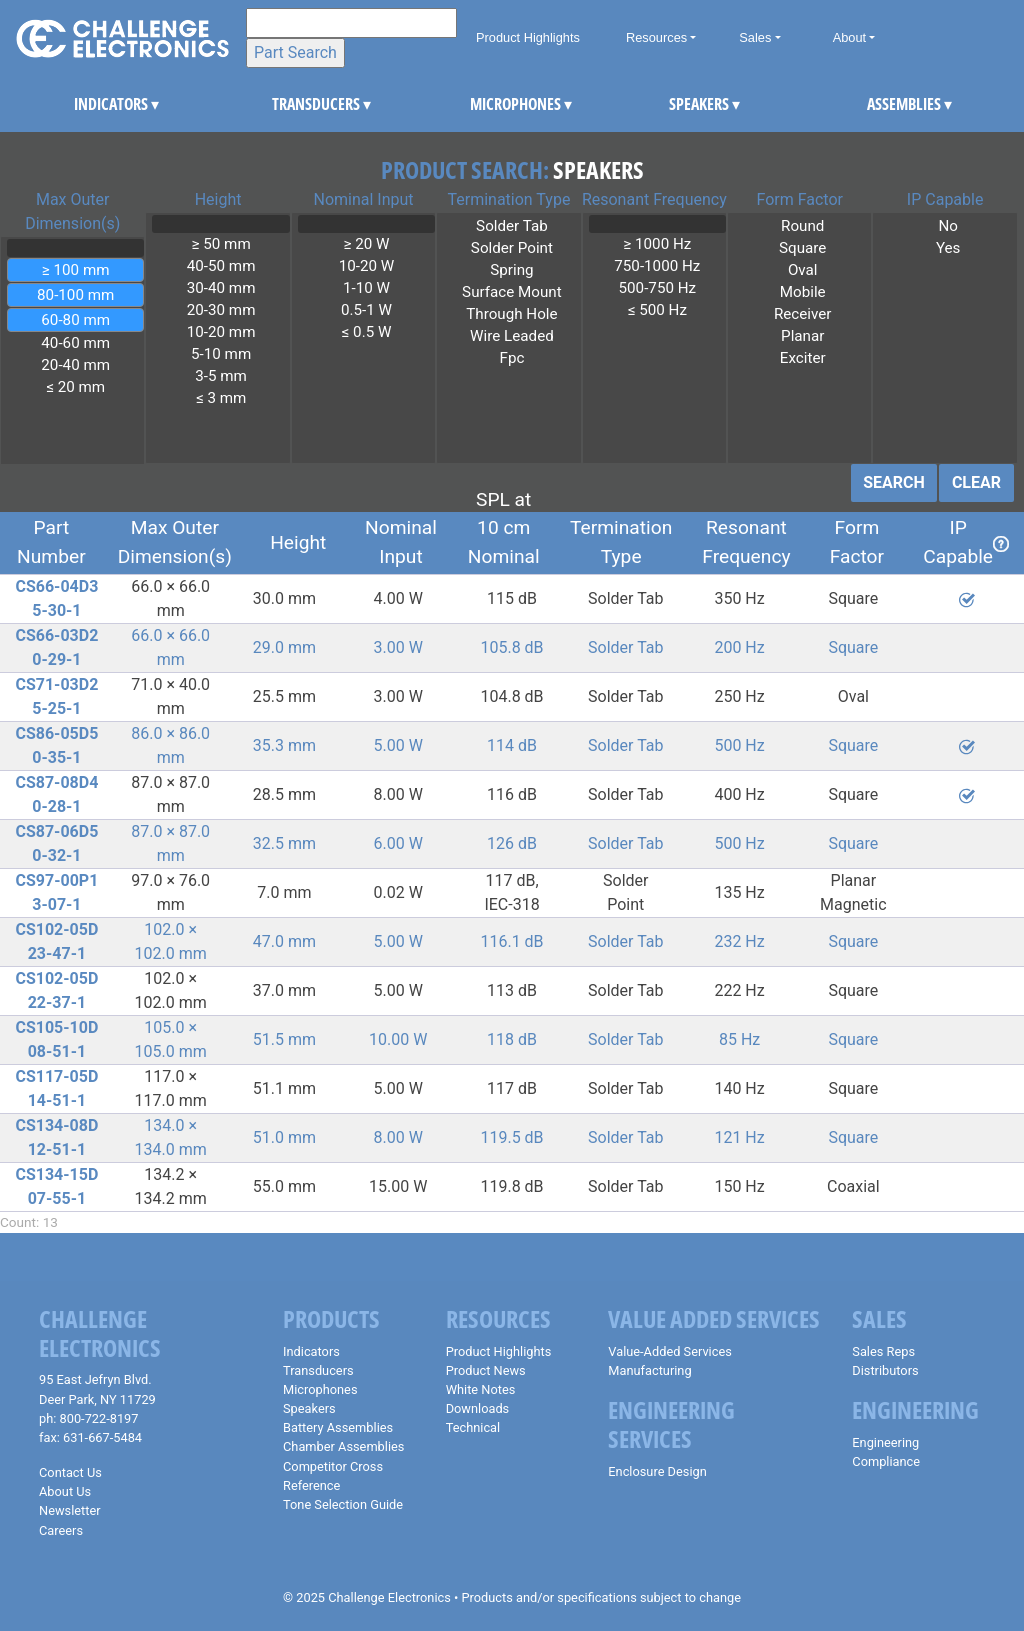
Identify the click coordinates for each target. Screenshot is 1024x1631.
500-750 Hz (657, 288)
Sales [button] (755, 37)
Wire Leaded (511, 336)
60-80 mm (75, 320)
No (947, 226)
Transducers (318, 1370)
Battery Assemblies (338, 1427)
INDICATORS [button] (90, 104)
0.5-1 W (366, 310)
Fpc (511, 358)
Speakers (309, 1408)
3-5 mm (220, 376)
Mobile (802, 292)
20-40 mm (75, 365)
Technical (473, 1427)
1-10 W (366, 288)
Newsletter (70, 1510)
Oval (802, 270)
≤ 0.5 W (366, 332)
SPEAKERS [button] (685, 104)
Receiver (802, 314)
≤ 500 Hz (657, 310)
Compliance (886, 1461)
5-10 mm (220, 354)
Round (802, 226)
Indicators (311, 1351)
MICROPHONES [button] (486, 104)
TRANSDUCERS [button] (288, 104)
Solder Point (511, 248)
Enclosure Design (657, 1471)
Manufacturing (649, 1370)
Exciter (802, 358)
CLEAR (976, 482)
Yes (947, 248)
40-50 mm (220, 266)
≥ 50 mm (220, 244)
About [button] (849, 37)
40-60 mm (75, 343)
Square (802, 248)
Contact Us (70, 1472)
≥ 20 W (366, 244)
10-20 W (366, 266)
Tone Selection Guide (343, 1504)
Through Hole (511, 314)
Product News (486, 1370)
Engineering (885, 1442)
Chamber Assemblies (343, 1446)
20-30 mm (220, 310)
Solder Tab (511, 226)
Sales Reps (883, 1351)
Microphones (320, 1389)
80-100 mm (75, 295)
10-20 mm (220, 332)
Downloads (478, 1408)
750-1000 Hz (657, 266)
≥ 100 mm (75, 270)
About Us (65, 1491)
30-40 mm (220, 288)
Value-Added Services (670, 1351)
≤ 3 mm (220, 398)
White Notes (481, 1389)
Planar (802, 336)
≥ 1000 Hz (657, 244)
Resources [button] (656, 37)
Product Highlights (528, 37)
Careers (61, 1530)
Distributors (885, 1370)
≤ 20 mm (75, 387)
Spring (511, 270)
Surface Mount (511, 292)
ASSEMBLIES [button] (883, 104)
